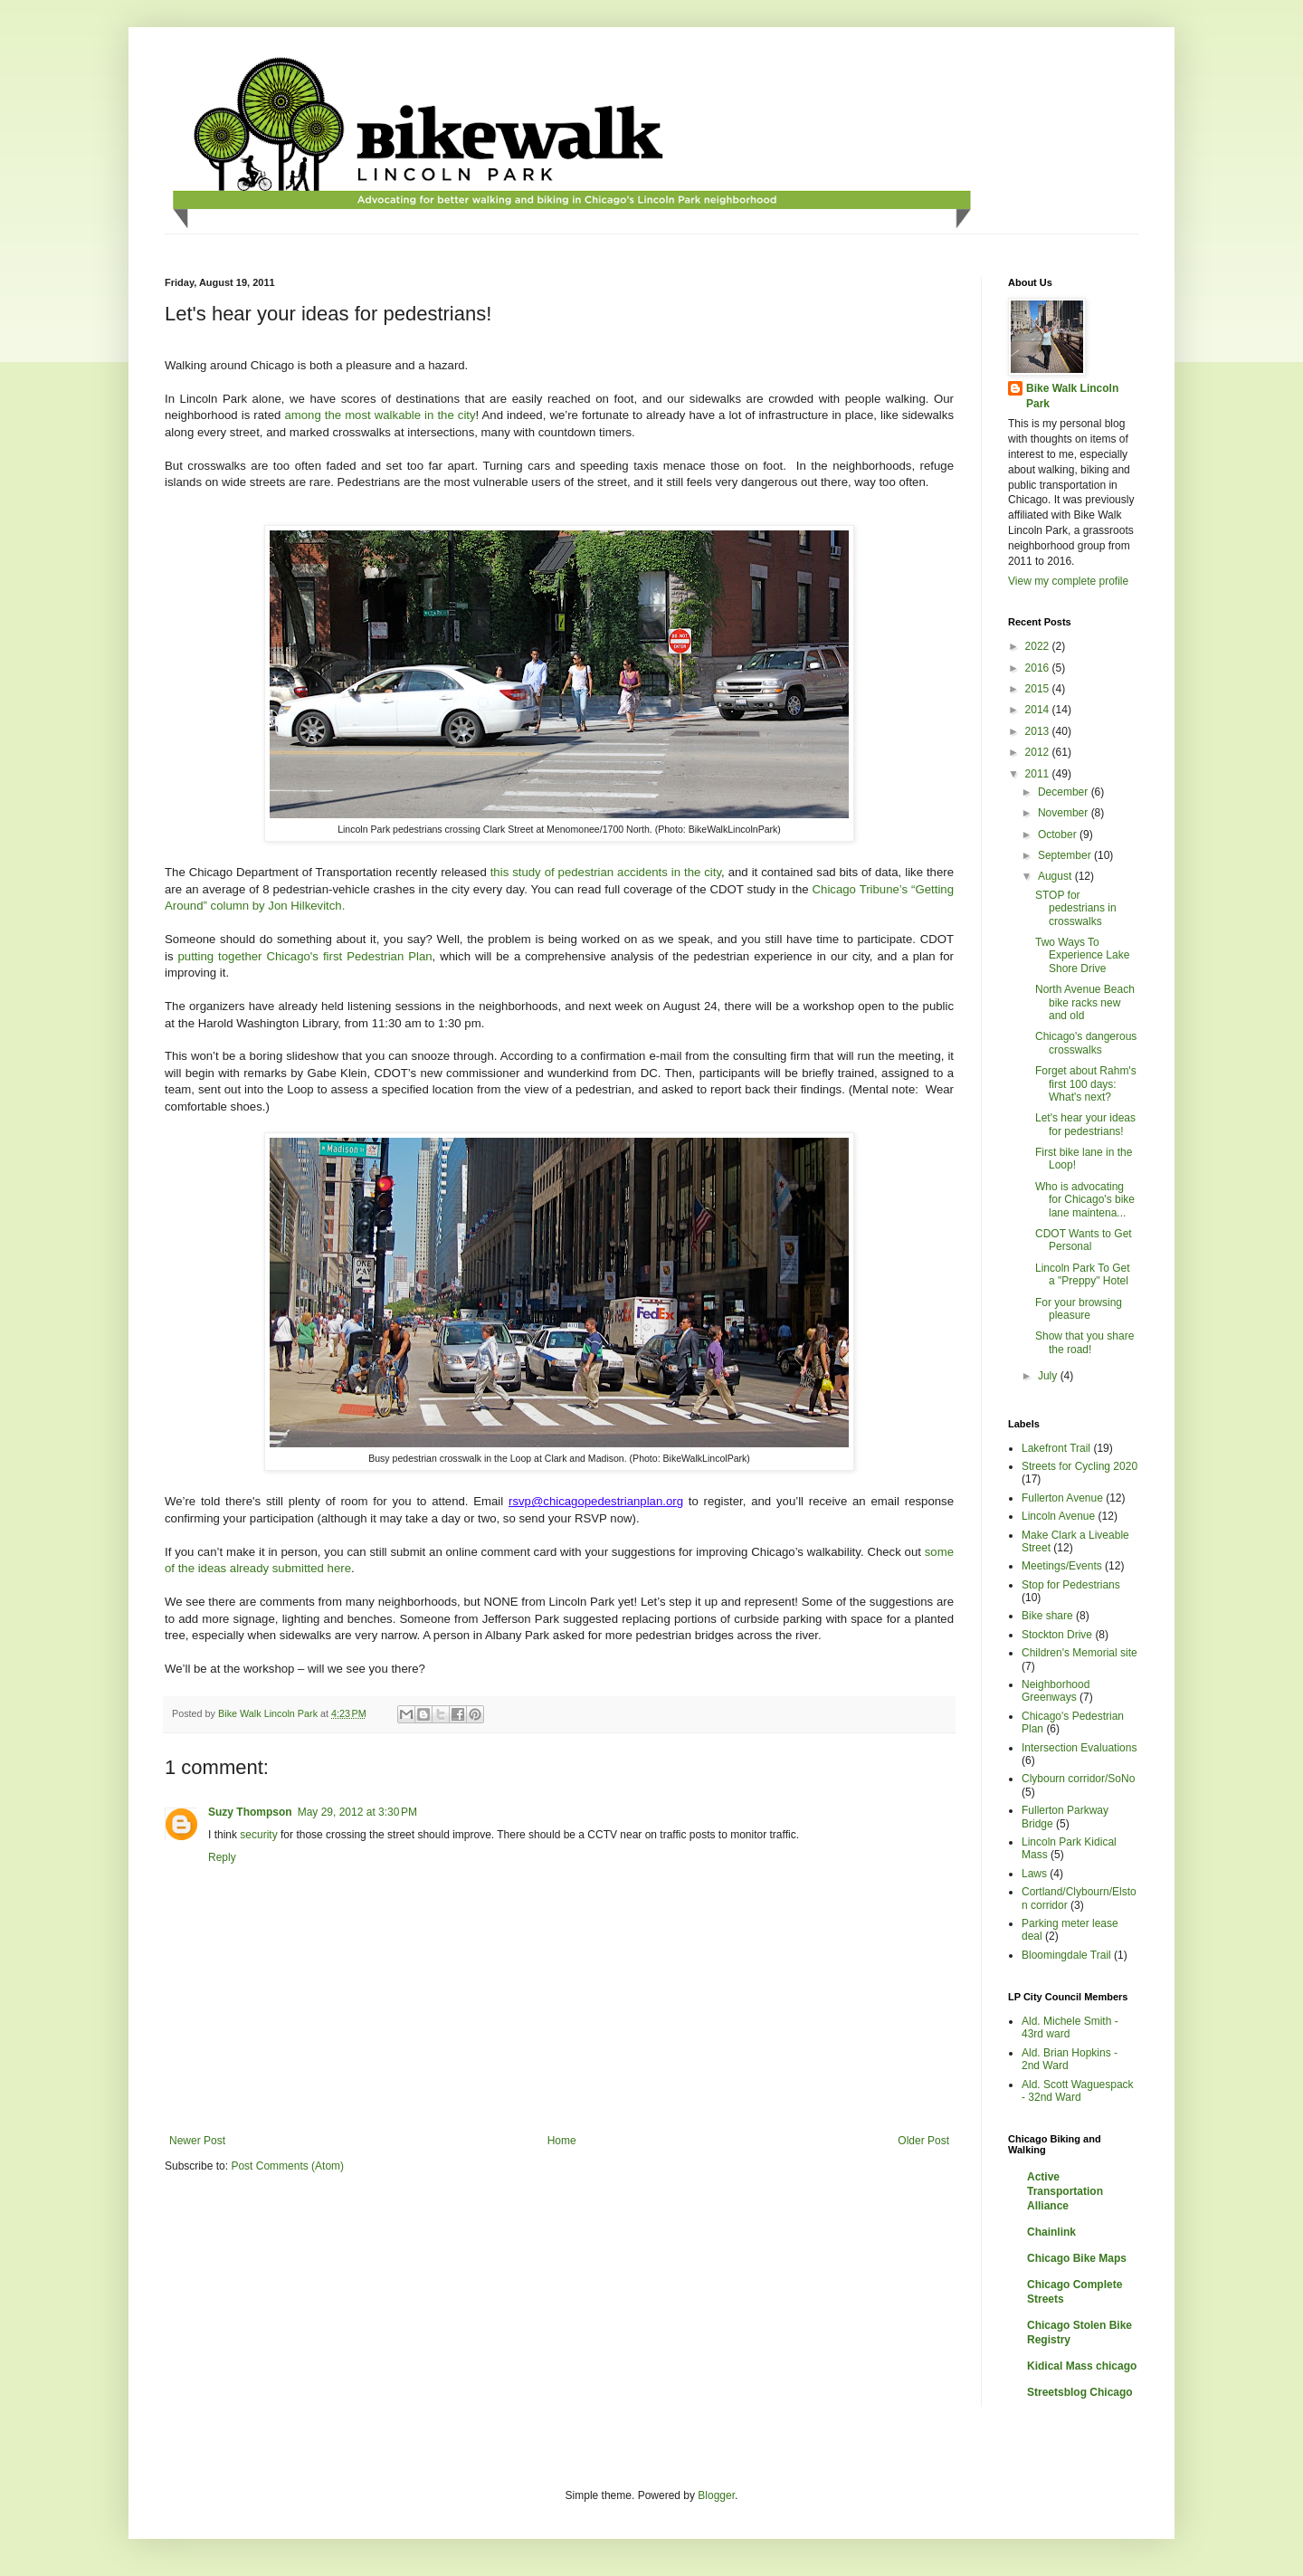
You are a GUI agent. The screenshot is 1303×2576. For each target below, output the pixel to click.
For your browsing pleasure (1078, 1308)
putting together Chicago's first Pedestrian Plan (305, 956)
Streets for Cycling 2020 (1079, 1466)
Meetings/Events (1062, 1566)
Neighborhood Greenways (1055, 1690)
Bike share (1047, 1615)
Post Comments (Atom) (287, 2166)
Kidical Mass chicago (1082, 2366)
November (1064, 812)
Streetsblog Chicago (1080, 2392)
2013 (1038, 731)
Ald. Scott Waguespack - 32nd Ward (1078, 2091)
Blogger (716, 2495)
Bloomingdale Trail (1066, 1955)
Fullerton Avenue (1062, 1498)
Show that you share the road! (1084, 1342)
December (1064, 792)
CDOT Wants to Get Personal (1083, 1240)
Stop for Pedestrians (1071, 1585)
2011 (1038, 774)
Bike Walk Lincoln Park (1072, 396)
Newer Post (197, 2140)
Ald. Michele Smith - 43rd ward (1070, 2027)
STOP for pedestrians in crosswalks (1076, 908)
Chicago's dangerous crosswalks (1086, 1042)
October (1058, 834)
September (1066, 855)
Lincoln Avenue (1058, 1516)
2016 (1038, 668)
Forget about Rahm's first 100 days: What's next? (1086, 1083)
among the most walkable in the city (379, 415)
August (1056, 876)
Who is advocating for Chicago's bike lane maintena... (1085, 1199)
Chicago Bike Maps (1077, 2258)
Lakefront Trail (1056, 1448)
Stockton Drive (1057, 1634)
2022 (1038, 646)
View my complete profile (1068, 581)
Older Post (923, 2140)
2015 (1038, 688)
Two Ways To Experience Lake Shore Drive (1082, 955)
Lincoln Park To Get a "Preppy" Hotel (1082, 1274)
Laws (1034, 1873)
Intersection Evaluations (1079, 1747)
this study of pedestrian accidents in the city (605, 872)
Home (561, 2140)
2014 (1038, 709)
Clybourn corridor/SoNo (1078, 1778)
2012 (1038, 752)
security (258, 1834)
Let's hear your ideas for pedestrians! (1085, 1124)
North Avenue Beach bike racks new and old (1085, 1002)
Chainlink (1051, 2232)
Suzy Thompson (250, 1812)
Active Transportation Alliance (1065, 2191)
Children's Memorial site (1079, 1652)
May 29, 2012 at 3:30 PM (357, 1812)
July (1049, 1375)
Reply (222, 1857)
